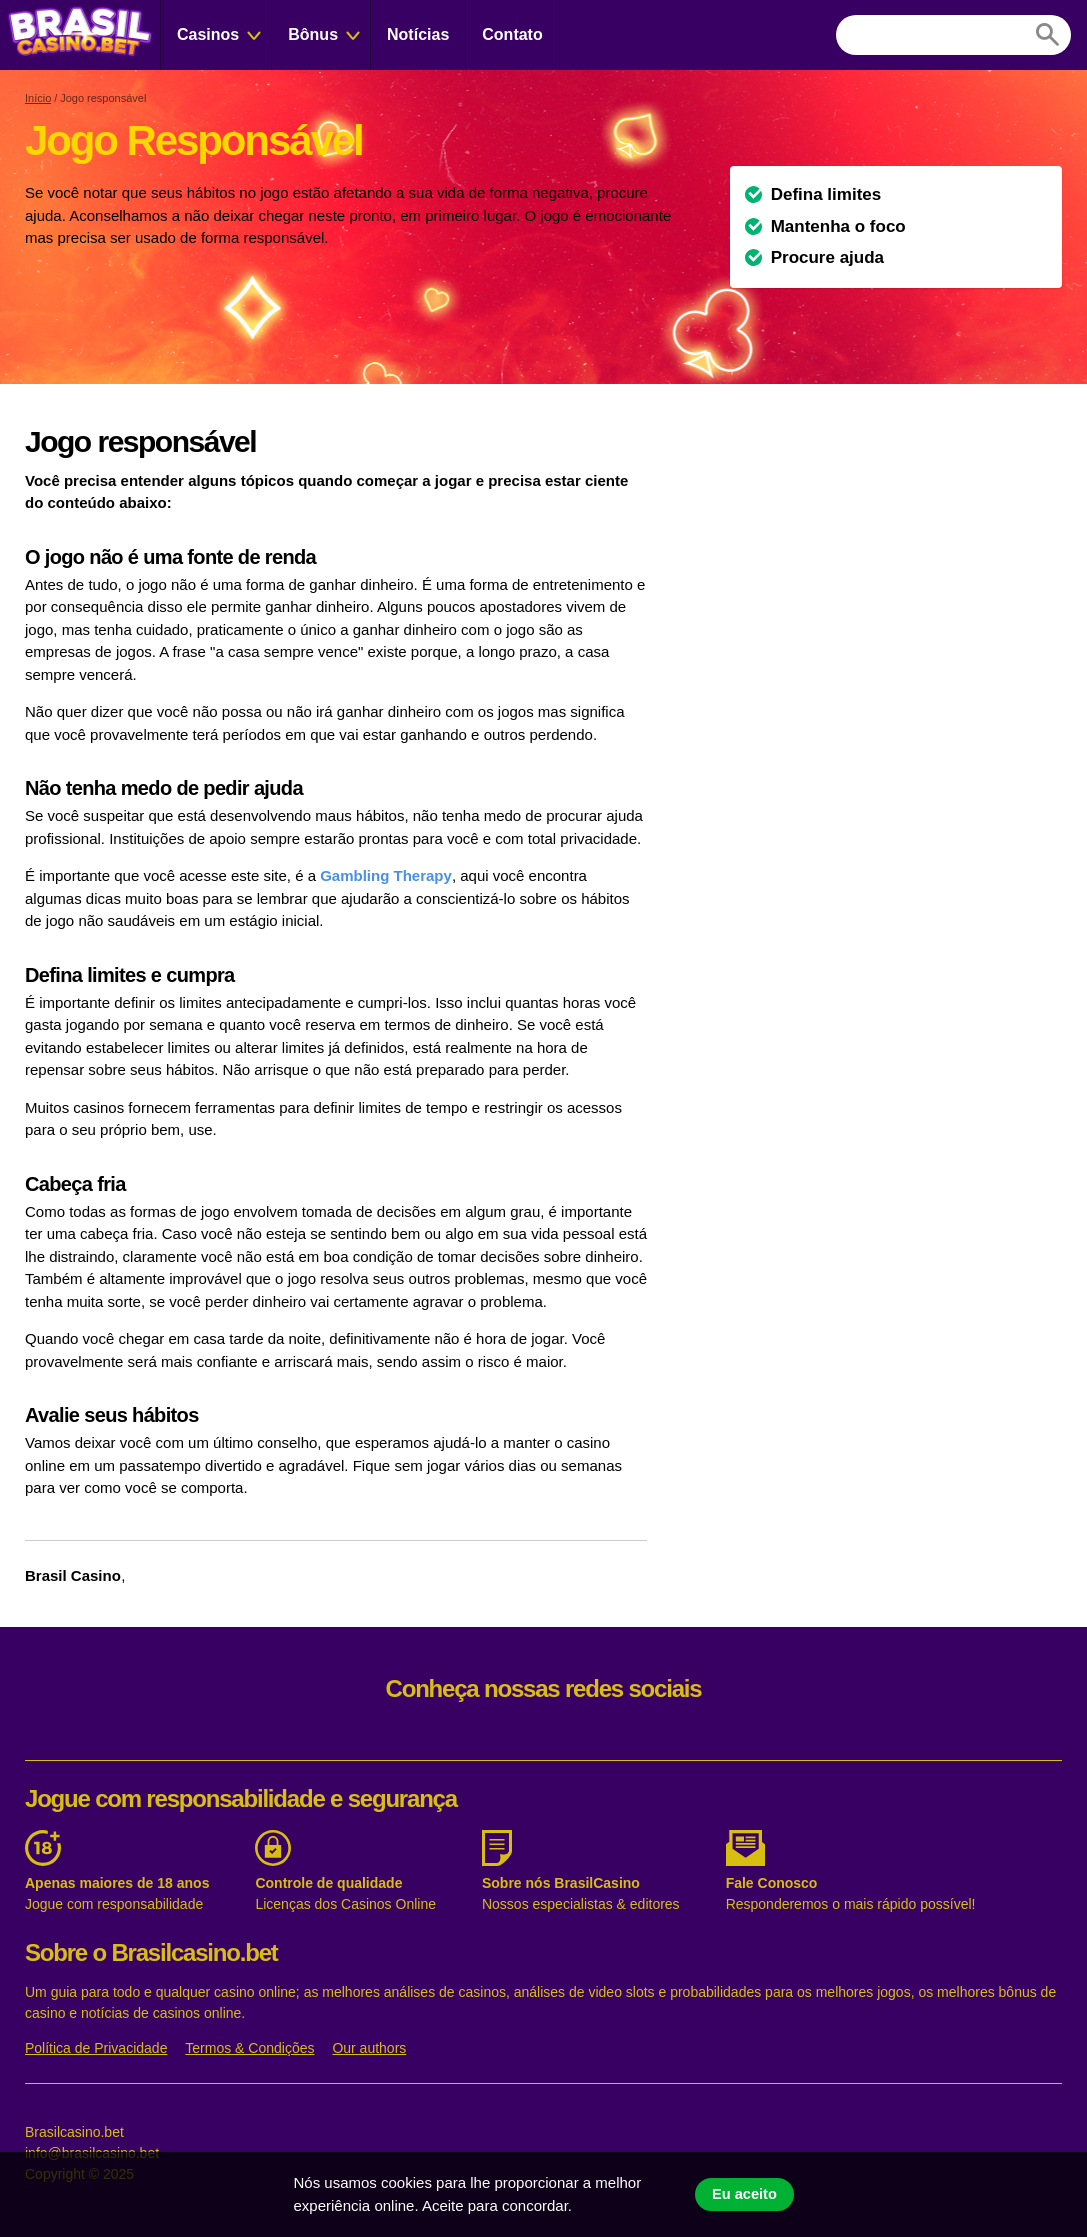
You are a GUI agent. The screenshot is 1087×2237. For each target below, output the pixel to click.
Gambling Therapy (386, 875)
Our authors (369, 2048)
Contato (512, 34)
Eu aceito (744, 2194)
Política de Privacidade (96, 2048)
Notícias (418, 34)
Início (38, 98)
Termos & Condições (249, 2048)
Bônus (313, 34)
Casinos (208, 34)
